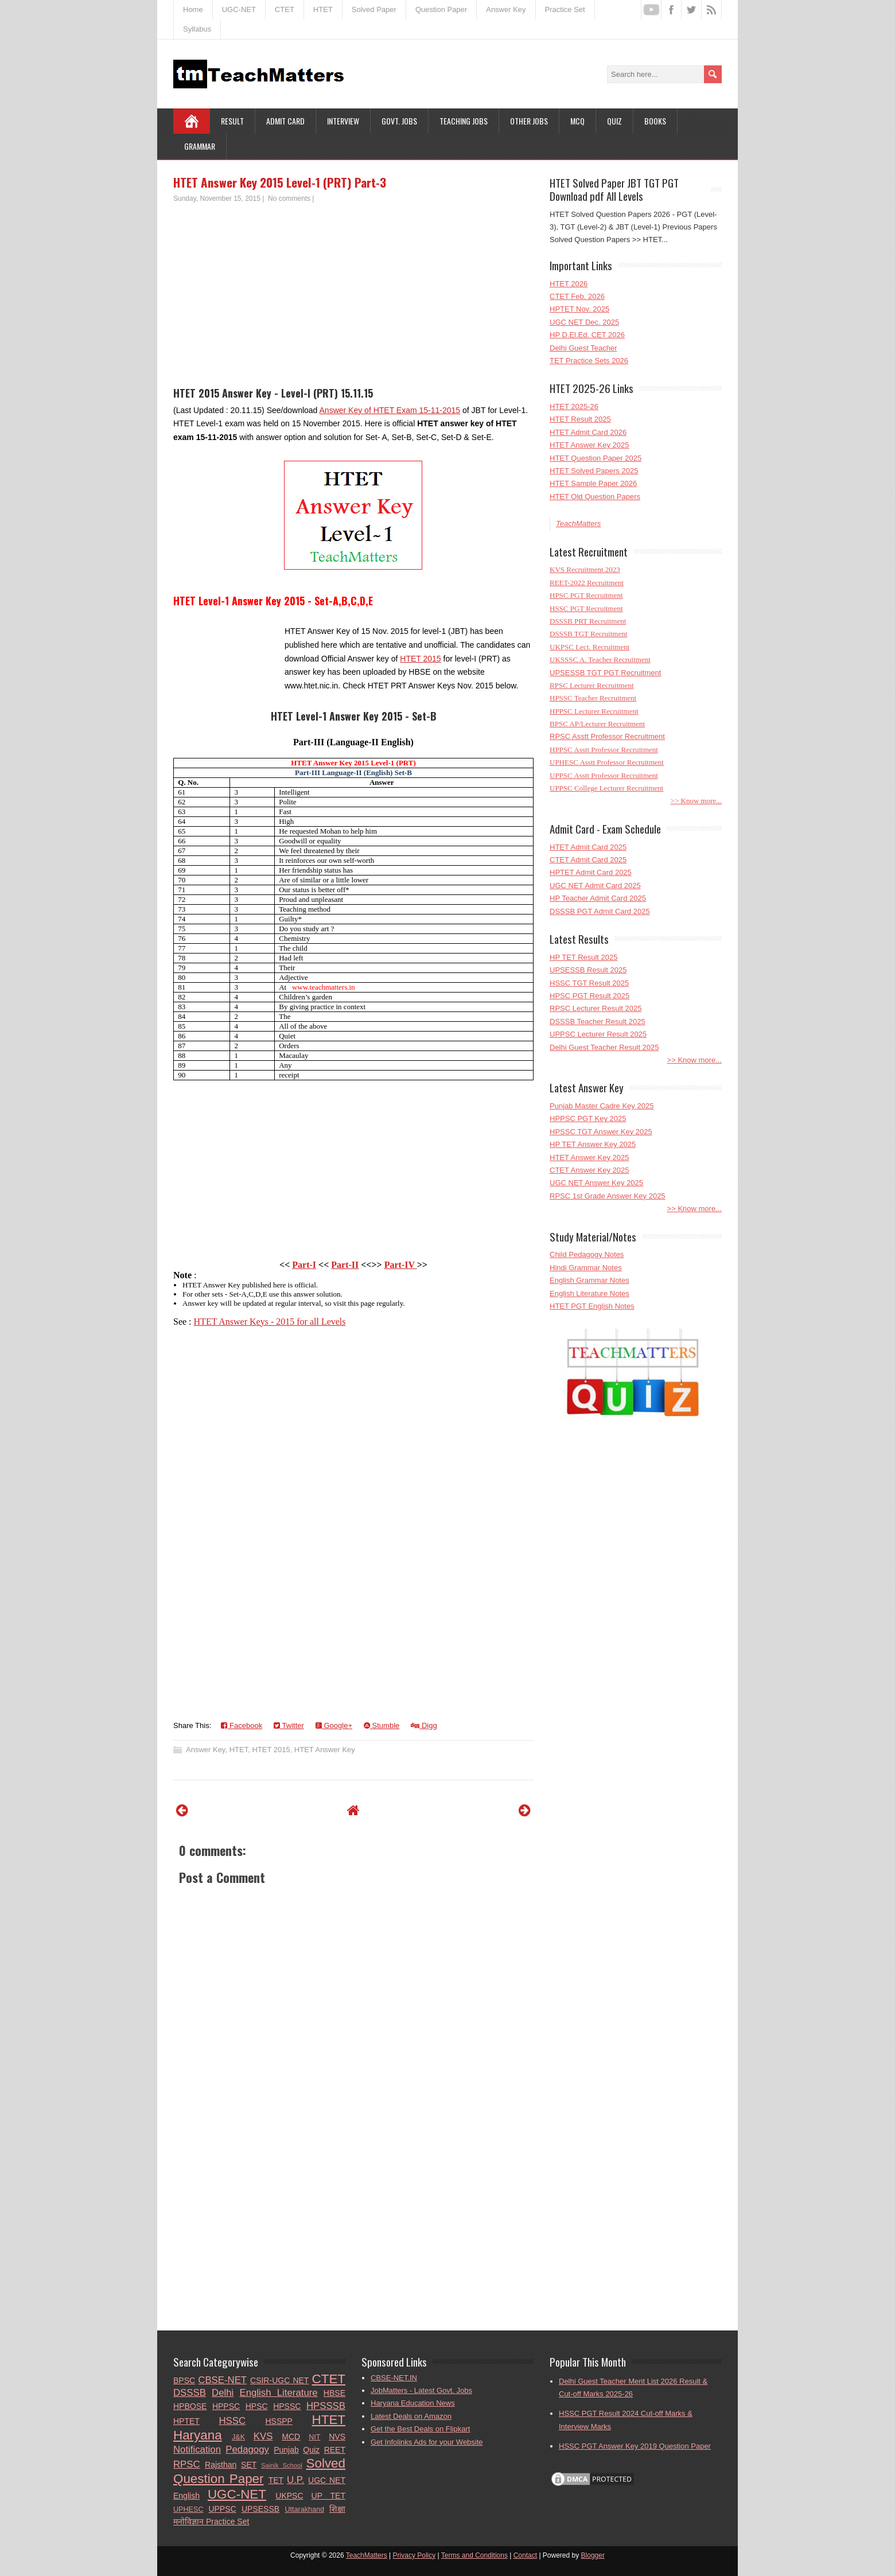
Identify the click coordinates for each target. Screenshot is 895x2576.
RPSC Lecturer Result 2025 (595, 1008)
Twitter (289, 1725)
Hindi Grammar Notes (586, 1267)
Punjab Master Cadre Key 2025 (601, 1106)
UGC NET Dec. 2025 (584, 322)
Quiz (614, 121)
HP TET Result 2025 (584, 957)
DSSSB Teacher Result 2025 (597, 1021)
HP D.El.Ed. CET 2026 (587, 334)
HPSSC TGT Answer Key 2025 (601, 1131)
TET (275, 2480)
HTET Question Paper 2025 (595, 458)
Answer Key (506, 9)
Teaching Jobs (463, 121)
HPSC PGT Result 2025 (589, 995)
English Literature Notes (589, 1293)
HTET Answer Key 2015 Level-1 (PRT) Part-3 (279, 182)
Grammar (199, 146)
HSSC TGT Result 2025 (589, 983)
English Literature (279, 2392)
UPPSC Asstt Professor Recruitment (604, 775)
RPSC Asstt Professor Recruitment (607, 736)
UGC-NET (239, 9)
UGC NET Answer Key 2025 (596, 1182)
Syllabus (197, 29)
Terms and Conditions (474, 2555)
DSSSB (189, 2392)
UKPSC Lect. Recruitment (589, 647)
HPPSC (226, 2406)
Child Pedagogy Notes (587, 1254)
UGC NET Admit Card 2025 (595, 885)
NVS (337, 2436)
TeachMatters (578, 523)
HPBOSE (190, 2406)
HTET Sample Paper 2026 (593, 483)
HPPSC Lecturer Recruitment (594, 711)
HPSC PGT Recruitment (586, 595)
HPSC (257, 2406)
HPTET (186, 2421)
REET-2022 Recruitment (587, 582)
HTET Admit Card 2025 (588, 847)
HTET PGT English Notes (592, 1306)
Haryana (197, 2435)
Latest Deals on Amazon (411, 2416)
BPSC (184, 2380)
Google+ (334, 1725)
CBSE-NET (222, 2380)
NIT (314, 2437)
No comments (289, 198)
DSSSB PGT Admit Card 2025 (600, 911)
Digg (424, 1725)
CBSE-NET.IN (394, 2377)
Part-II (345, 1265)
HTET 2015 (420, 658)
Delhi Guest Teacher (583, 348)
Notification (197, 2449)
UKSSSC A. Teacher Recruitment (600, 659)
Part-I (304, 1265)
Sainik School (281, 2465)
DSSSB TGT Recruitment (588, 633)
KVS (263, 2436)
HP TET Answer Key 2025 (593, 1144)
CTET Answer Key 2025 (589, 1170)
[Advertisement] (353, 289)
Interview (343, 121)
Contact (525, 2555)
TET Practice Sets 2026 (589, 360)
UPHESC (188, 2509)
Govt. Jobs (399, 121)
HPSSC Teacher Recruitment (593, 698)
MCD (291, 2436)
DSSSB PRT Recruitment (588, 621)
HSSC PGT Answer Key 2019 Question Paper (635, 2446)
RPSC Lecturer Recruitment (592, 685)
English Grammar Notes (589, 1280)
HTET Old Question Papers (595, 496)
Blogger (593, 2555)
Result (232, 121)
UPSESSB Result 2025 (588, 970)
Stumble (381, 1725)
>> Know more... (696, 800)
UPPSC (222, 2508)
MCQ (577, 121)
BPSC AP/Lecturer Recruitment (597, 723)
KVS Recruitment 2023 (585, 569)
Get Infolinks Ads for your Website (427, 2442)
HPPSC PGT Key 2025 (588, 1118)
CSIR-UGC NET (279, 2380)
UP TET (328, 2495)
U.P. (295, 2479)
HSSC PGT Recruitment (586, 608)
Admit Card (285, 121)
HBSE (334, 2393)
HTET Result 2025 (580, 419)
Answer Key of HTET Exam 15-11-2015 (390, 410)
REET (334, 2449)
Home (193, 9)
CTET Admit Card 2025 (588, 859)
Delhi (223, 2392)
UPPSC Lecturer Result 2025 (598, 1034)
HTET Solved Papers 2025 (594, 470)
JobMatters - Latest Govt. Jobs (421, 2390)
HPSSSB (325, 2405)
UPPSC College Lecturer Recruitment (606, 788)
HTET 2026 (568, 283)
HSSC (232, 2420)
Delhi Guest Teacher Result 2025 (604, 1047)
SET (248, 2464)
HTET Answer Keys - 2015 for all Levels (270, 1321)
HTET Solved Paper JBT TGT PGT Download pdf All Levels (614, 189)
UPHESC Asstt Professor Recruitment (607, 762)
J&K (238, 2437)
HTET (323, 9)
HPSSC (287, 2406)
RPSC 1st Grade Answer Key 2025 (608, 1196)
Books (655, 121)
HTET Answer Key (324, 1749)
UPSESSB (260, 2508)
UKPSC (289, 2495)
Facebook (241, 1725)
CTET (284, 9)
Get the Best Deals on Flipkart (420, 2429)
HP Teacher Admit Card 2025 (598, 898)
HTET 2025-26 (574, 406)
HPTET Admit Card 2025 (591, 872)
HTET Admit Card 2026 (588, 432)
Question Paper (441, 9)
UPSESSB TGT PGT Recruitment (605, 672)
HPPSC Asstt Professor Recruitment (604, 749)
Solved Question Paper (259, 2471)
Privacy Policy (414, 2555)
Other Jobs (529, 121)
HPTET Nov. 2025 (579, 309)
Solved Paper (374, 9)
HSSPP (278, 2421)
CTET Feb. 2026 (577, 296)
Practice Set (565, 9)
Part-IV (400, 1265)
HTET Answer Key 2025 (589, 445)
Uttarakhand (304, 2509)
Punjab (286, 2449)
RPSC (186, 2464)
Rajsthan (220, 2464)
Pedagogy (247, 2449)
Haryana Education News (413, 2403)
